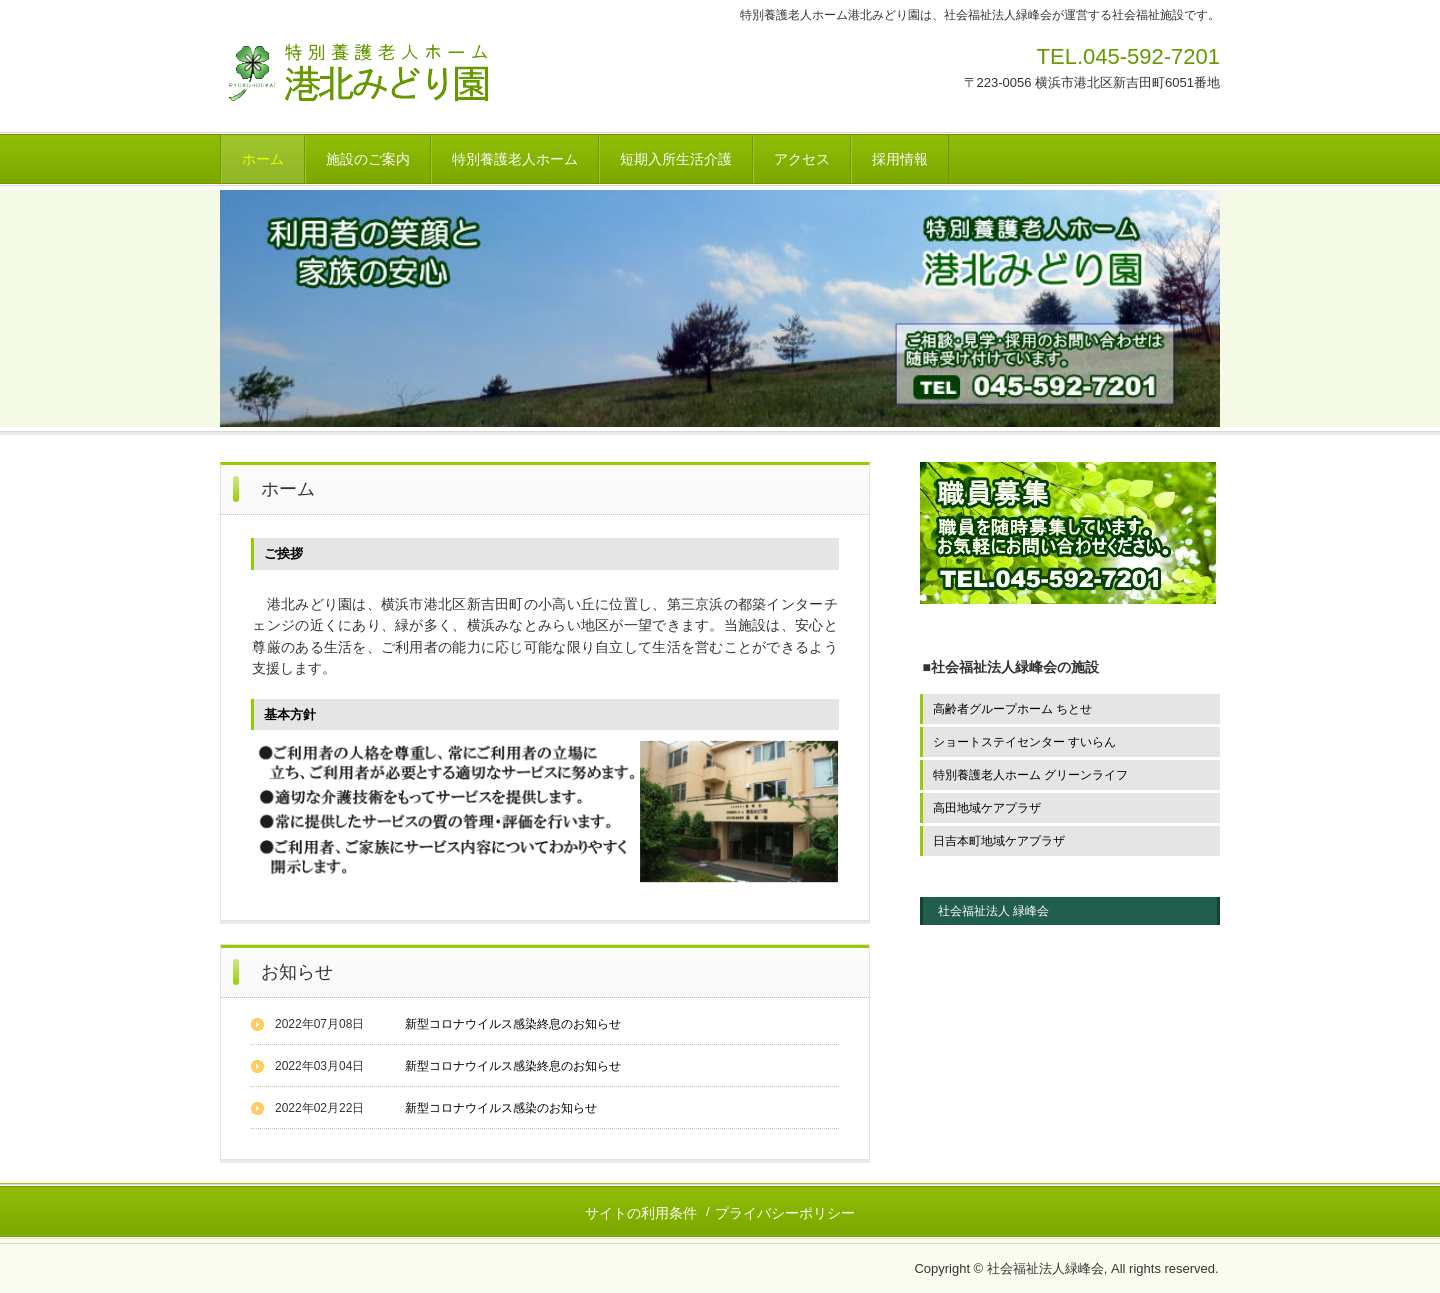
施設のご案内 (368, 159)
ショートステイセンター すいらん (1024, 742)
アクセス (802, 159)
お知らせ (297, 972)
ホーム (263, 159)
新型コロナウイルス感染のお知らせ (501, 1108)
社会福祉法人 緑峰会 (993, 911)
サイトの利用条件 (641, 1213)
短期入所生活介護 (676, 159)
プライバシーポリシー (785, 1213)
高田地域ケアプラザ (987, 808)
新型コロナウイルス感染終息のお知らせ (513, 1024)
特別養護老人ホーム (515, 159)
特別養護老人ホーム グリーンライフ (1030, 775)
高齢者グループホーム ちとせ (1012, 709)
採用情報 (900, 159)
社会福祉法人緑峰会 (407, 86)
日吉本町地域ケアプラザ (999, 841)
